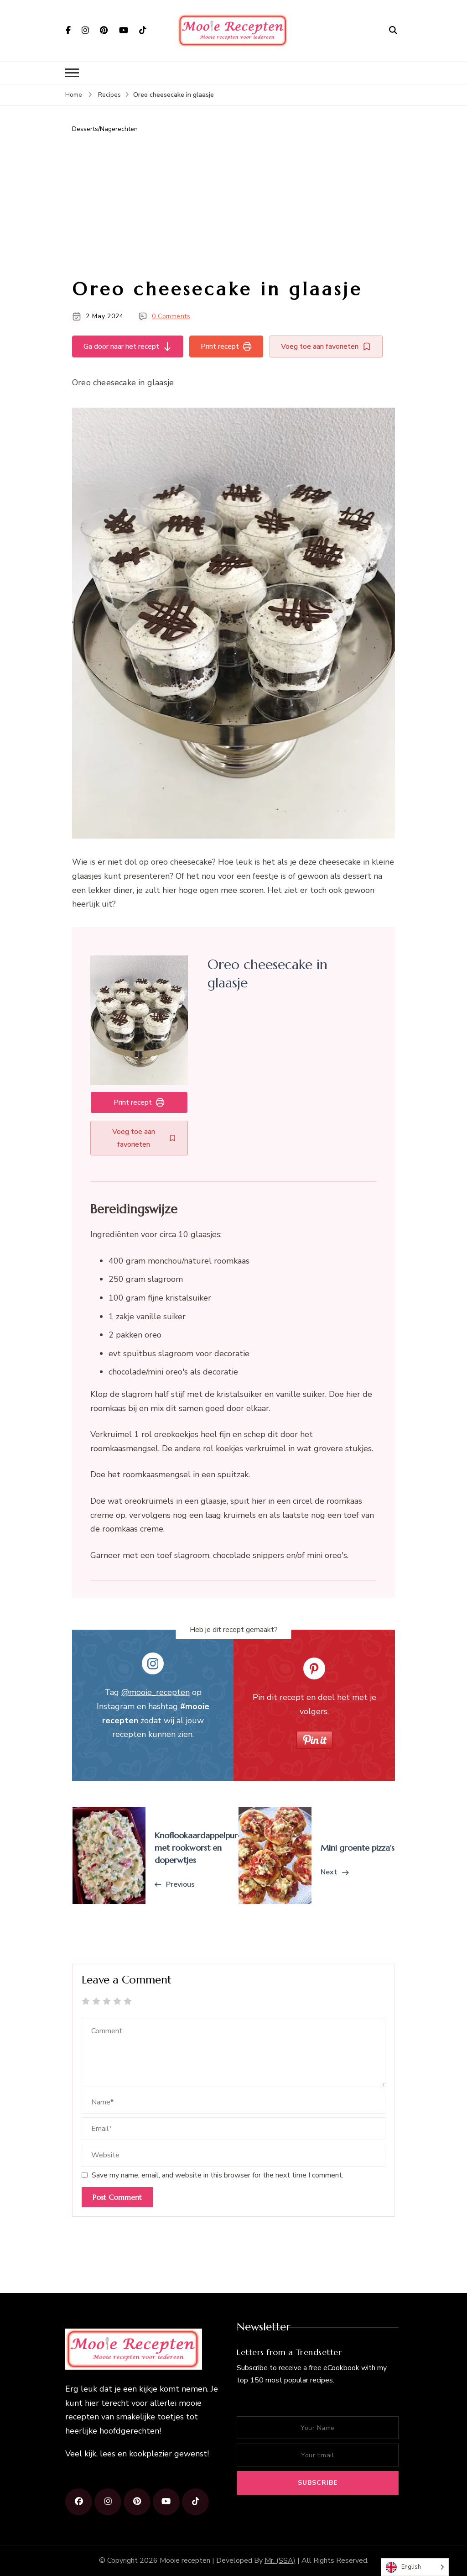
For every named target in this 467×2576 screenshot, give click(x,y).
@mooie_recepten (155, 1692)
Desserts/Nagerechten (105, 129)
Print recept (227, 346)
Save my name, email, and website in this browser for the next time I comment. (217, 2175)
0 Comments (171, 316)
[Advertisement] (233, 206)
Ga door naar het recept (127, 346)
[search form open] (393, 30)
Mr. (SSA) (280, 2560)
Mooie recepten (185, 2560)
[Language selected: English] (415, 2567)
